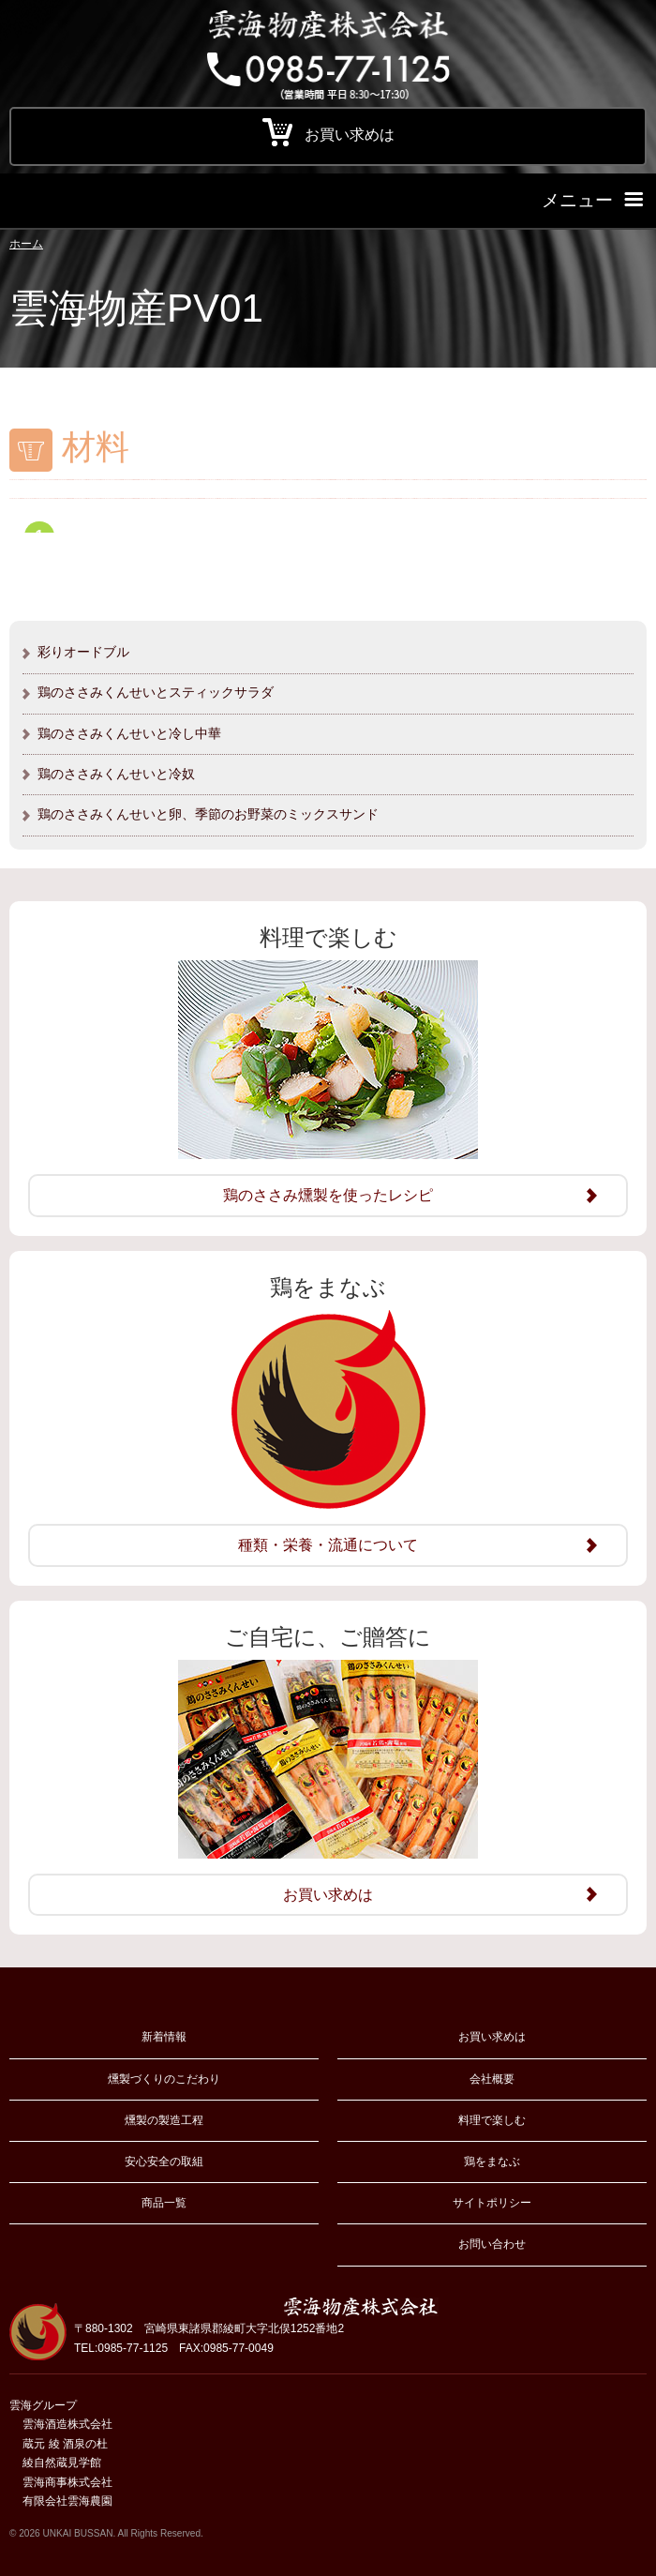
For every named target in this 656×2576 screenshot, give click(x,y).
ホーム (26, 243)
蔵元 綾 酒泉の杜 (65, 2443)
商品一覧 (164, 2202)
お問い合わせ (492, 2244)
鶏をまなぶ (492, 2161)
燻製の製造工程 (164, 2120)
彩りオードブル (83, 651)
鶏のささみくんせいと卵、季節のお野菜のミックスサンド (208, 813)
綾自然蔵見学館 (61, 2462)
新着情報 (164, 2036)
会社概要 (492, 2079)
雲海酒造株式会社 (67, 2424)
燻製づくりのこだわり (164, 2079)
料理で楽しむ (492, 2120)
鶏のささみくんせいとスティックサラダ (155, 692)
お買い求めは (492, 2036)
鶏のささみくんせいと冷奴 (116, 773)
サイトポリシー (492, 2202)
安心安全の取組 (164, 2161)
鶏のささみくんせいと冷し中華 (129, 733)
